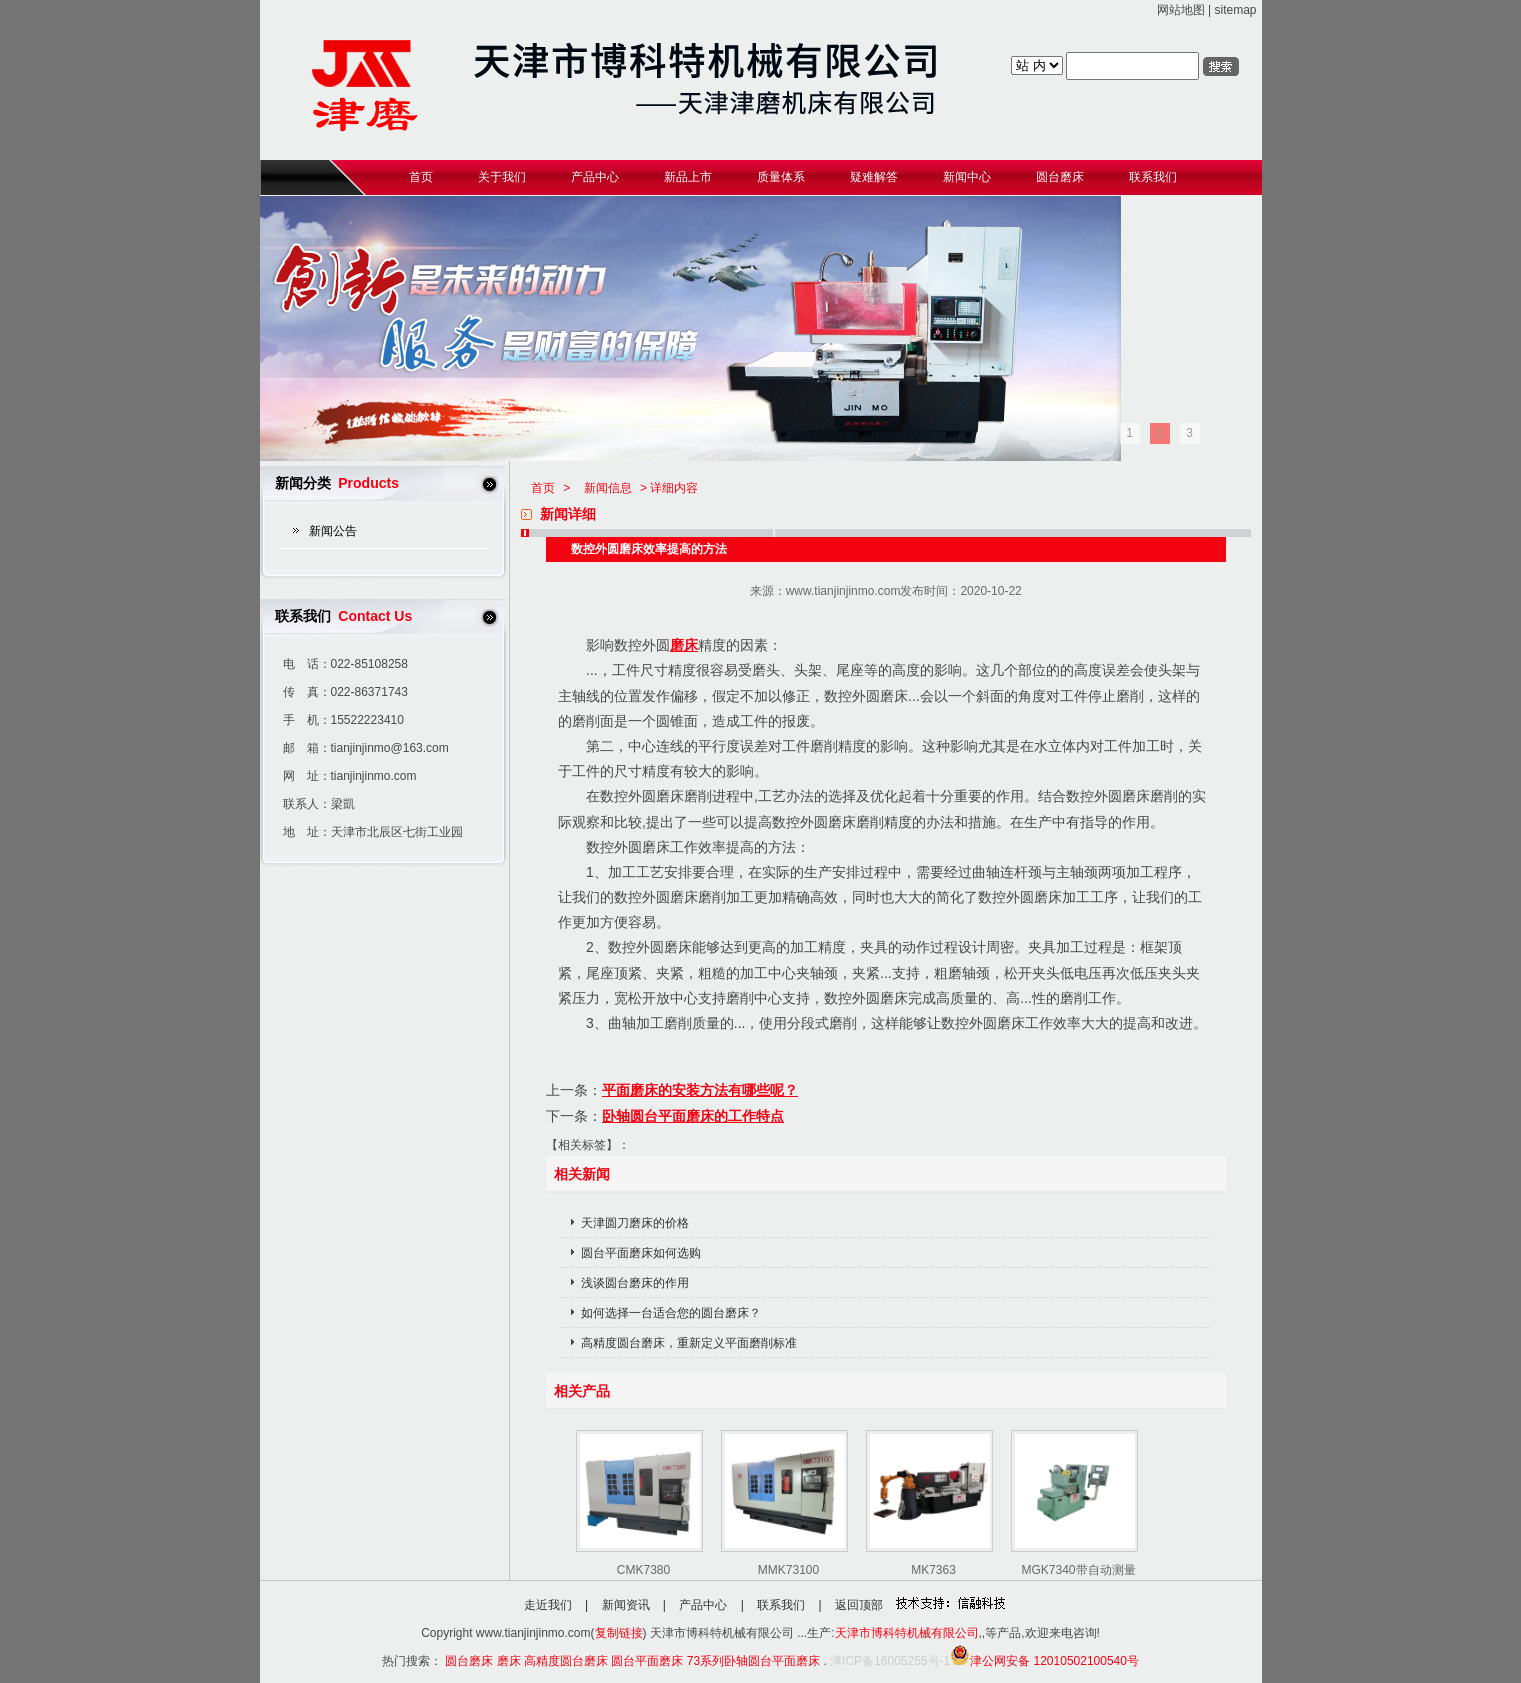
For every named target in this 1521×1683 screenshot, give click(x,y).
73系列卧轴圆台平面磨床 (753, 1661)
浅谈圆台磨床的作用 (635, 1283)
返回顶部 (859, 1605)
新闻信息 (608, 488)
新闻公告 (333, 531)
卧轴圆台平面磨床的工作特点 (693, 1116)
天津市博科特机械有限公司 (907, 1633)
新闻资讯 (626, 1605)
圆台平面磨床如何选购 (641, 1253)
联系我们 (781, 1605)
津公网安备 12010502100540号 (1044, 1661)
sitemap (1235, 10)
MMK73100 (788, 1570)
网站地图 (1181, 10)
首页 (543, 488)
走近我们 (548, 1605)
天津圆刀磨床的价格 (635, 1223)
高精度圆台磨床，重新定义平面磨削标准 (689, 1343)
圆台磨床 (469, 1661)
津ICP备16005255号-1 (890, 1661)
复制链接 (619, 1633)
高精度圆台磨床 (566, 1661)
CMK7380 (643, 1570)
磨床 (684, 645)
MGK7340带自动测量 (1078, 1570)
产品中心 (703, 1605)
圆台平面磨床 (647, 1661)
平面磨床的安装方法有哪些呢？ (700, 1090)
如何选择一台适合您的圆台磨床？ (671, 1313)
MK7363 (933, 1570)
